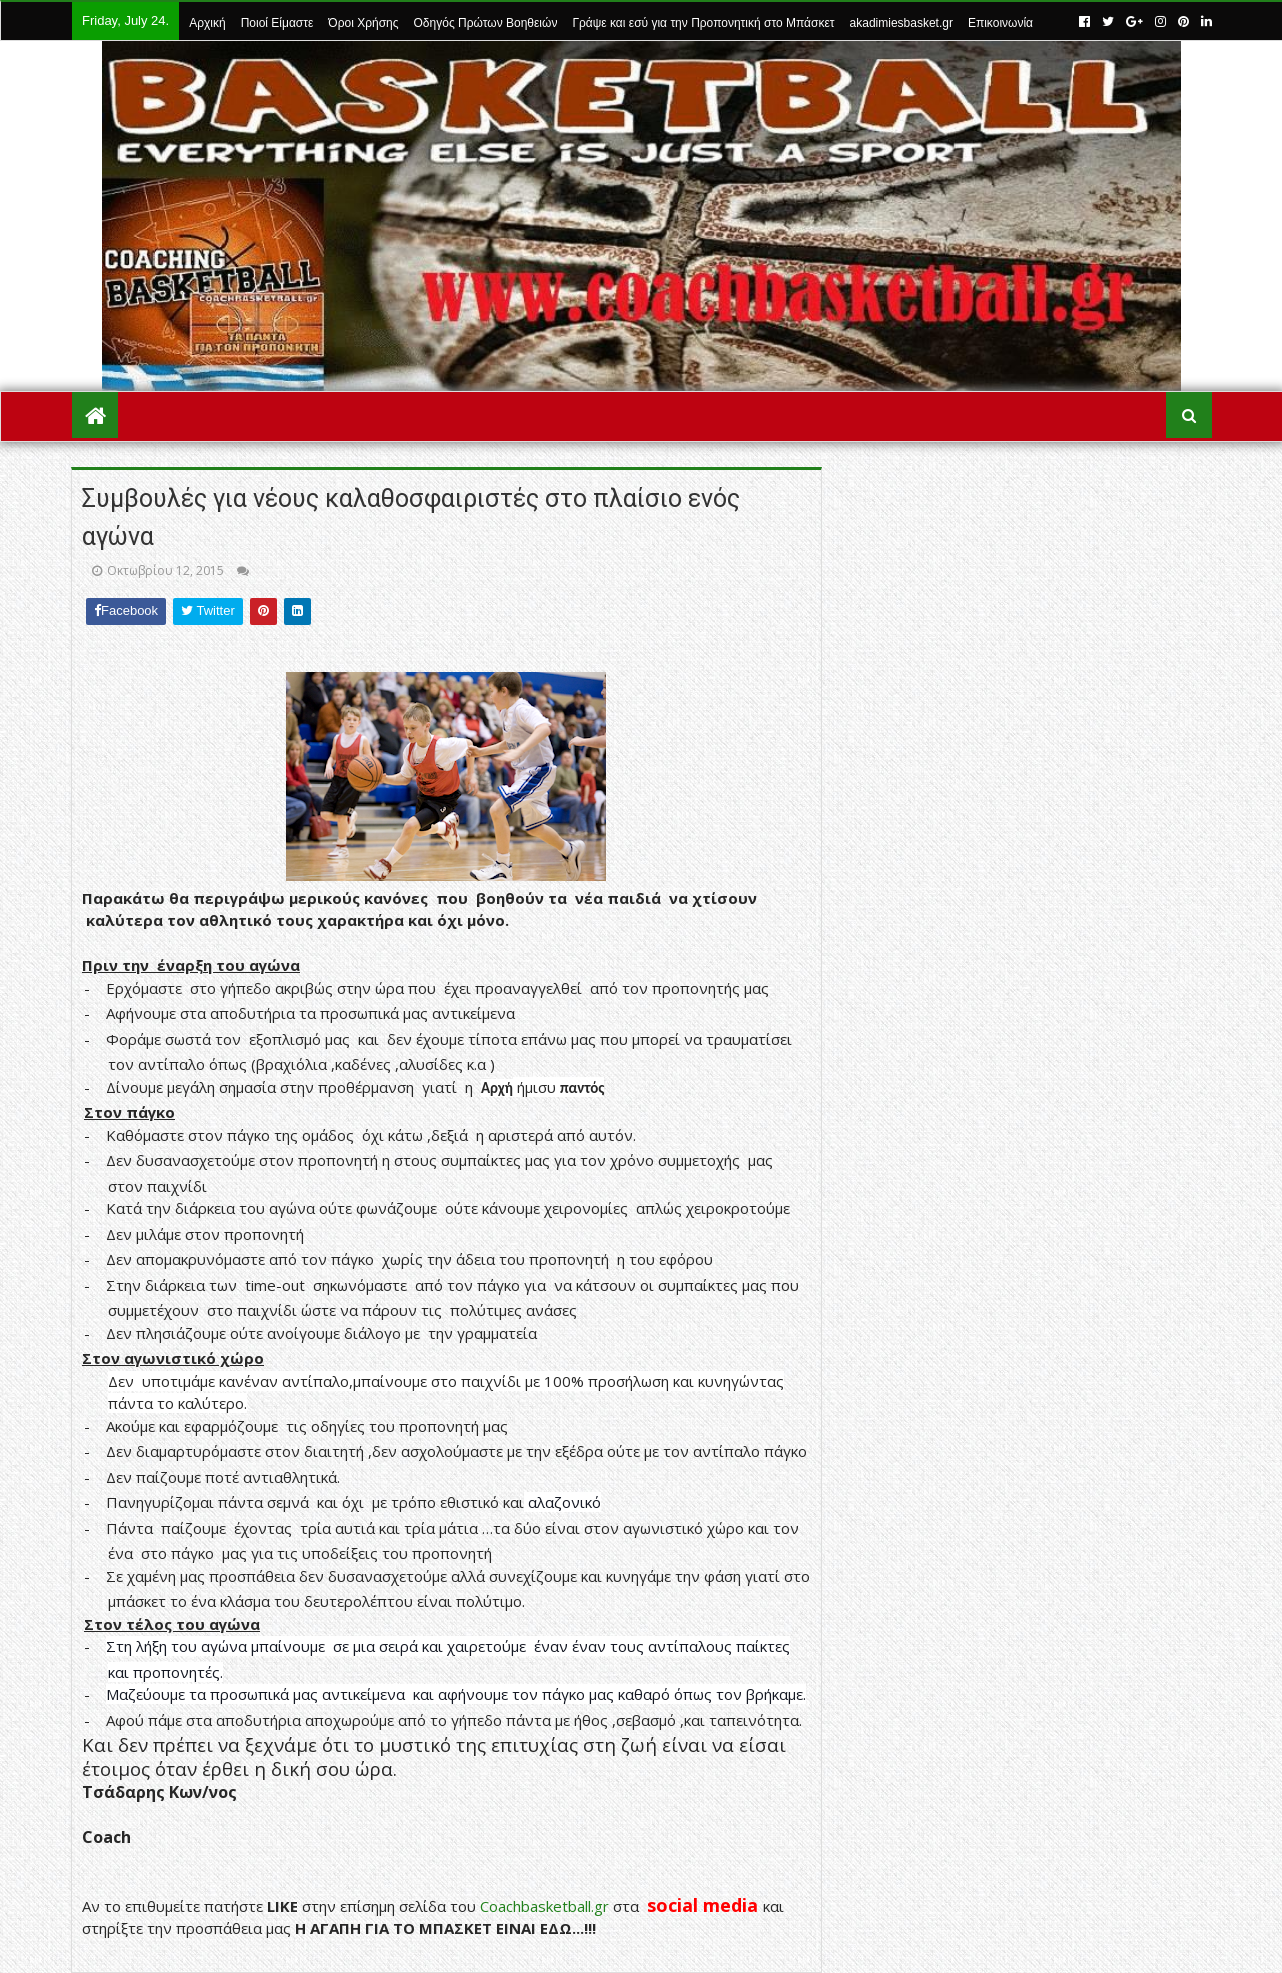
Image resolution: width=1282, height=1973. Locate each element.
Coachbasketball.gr (544, 1906)
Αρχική (207, 23)
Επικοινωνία (1000, 23)
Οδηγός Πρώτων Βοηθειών (486, 23)
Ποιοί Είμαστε (277, 23)
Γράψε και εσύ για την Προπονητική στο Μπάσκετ (703, 23)
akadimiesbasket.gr (901, 23)
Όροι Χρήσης (363, 23)
